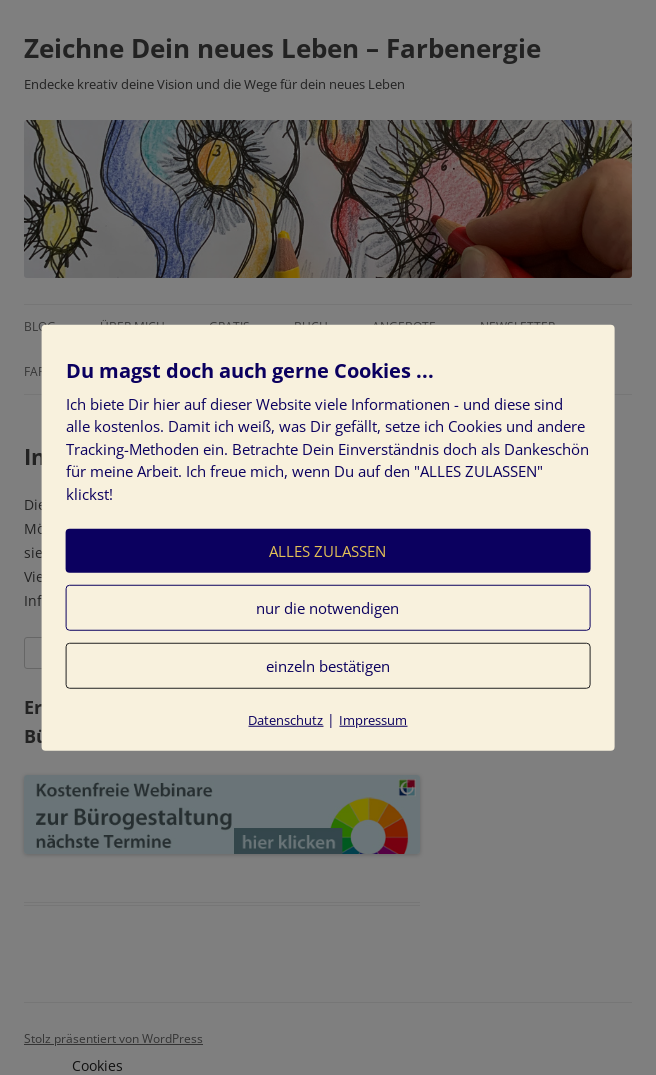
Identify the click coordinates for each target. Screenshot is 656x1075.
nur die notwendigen (327, 608)
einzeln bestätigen (328, 666)
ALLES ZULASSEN (327, 551)
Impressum (373, 720)
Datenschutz (285, 720)
